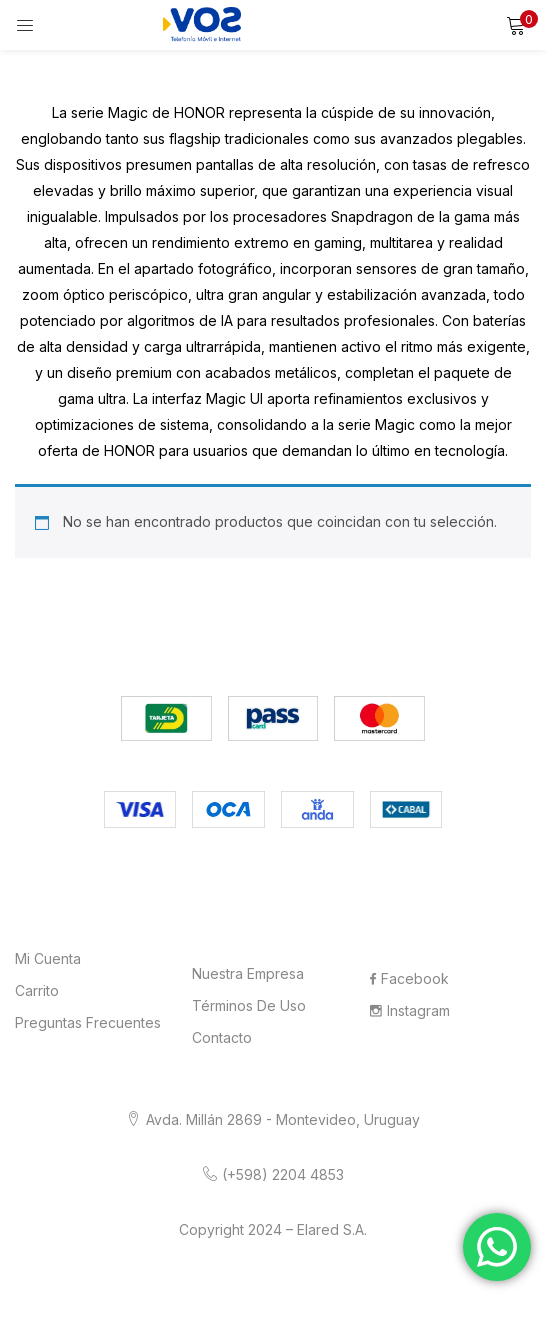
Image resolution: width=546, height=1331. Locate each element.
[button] (516, 25)
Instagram (410, 1010)
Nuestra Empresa (248, 973)
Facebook (409, 978)
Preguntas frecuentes (88, 1022)
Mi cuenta (48, 958)
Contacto (222, 1037)
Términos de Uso (249, 1005)
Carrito (37, 990)
